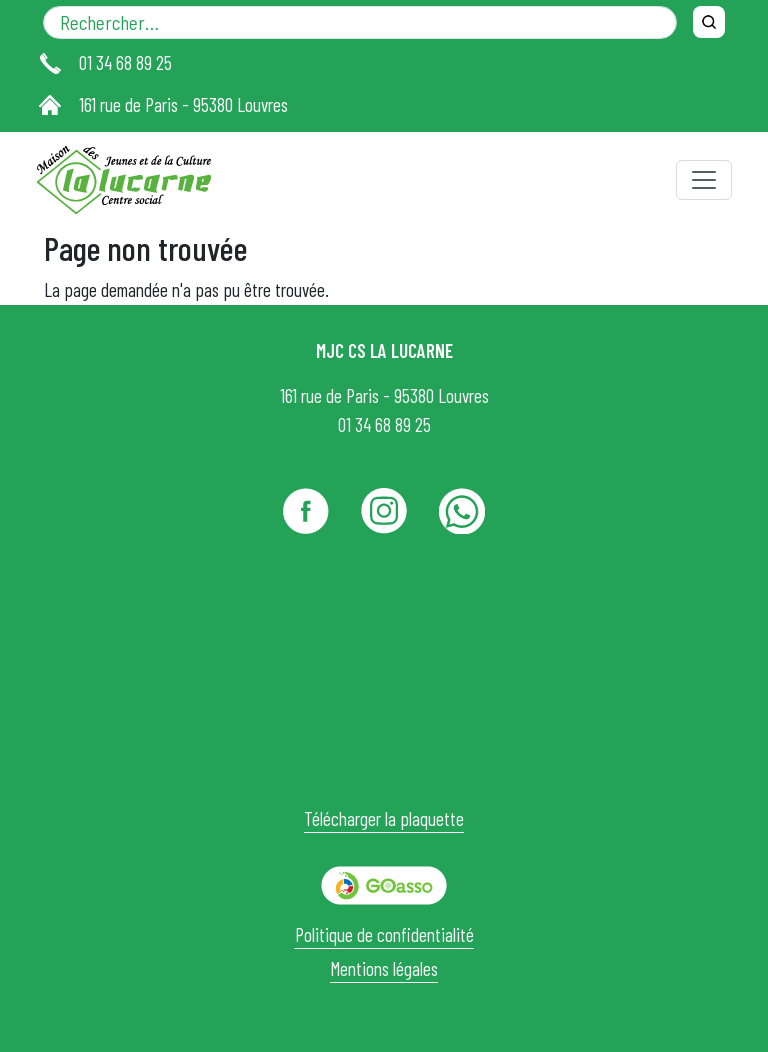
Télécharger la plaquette (384, 818)
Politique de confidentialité (384, 934)
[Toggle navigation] (704, 180)
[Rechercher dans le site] (360, 22)
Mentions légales (384, 968)
